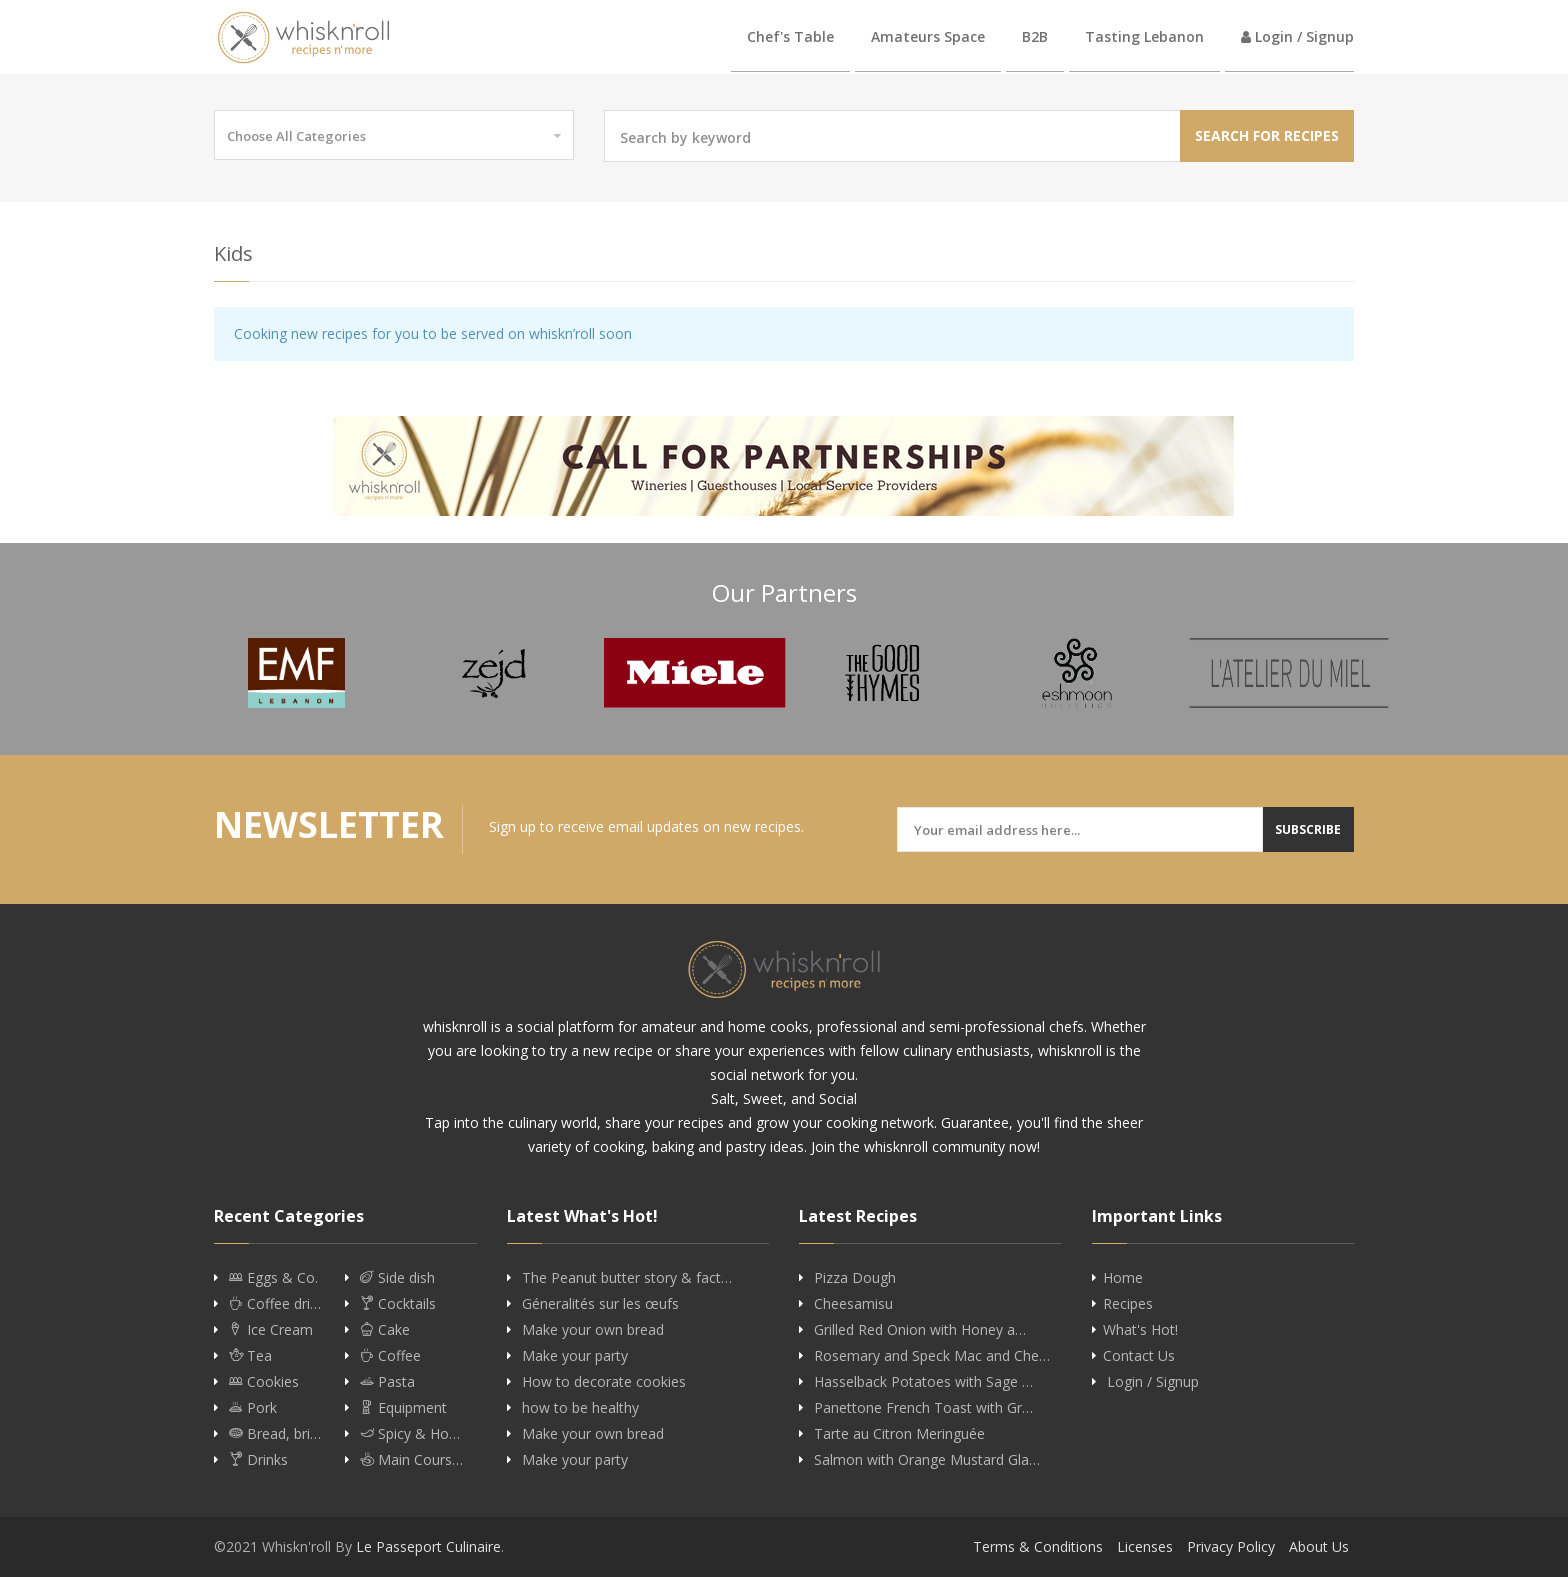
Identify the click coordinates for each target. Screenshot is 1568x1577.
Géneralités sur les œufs (600, 1304)
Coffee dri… (275, 1304)
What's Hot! (1140, 1330)
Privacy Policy (1231, 1546)
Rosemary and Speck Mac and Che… (932, 1356)
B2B (1035, 36)
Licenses (1145, 1546)
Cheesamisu (853, 1304)
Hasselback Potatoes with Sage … (923, 1382)
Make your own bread (593, 1330)
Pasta (387, 1382)
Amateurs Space (928, 36)
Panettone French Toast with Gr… (923, 1408)
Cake (385, 1330)
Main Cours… (411, 1460)
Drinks (258, 1460)
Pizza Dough (855, 1278)
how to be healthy (580, 1408)
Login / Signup (1297, 36)
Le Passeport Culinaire (428, 1546)
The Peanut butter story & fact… (627, 1278)
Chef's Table (790, 36)
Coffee (390, 1356)
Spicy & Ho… (410, 1434)
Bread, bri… (275, 1434)
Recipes (1128, 1304)
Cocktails (398, 1304)
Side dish (397, 1278)
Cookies (264, 1382)
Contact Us (1139, 1356)
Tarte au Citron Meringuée (899, 1434)
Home (1123, 1278)
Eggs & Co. (273, 1278)
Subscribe (1308, 829)
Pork (253, 1408)
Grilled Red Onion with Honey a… (920, 1330)
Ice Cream (271, 1330)
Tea (250, 1356)
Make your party (575, 1356)
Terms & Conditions (1038, 1546)
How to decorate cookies (604, 1382)
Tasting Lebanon (1144, 36)
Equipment (403, 1408)
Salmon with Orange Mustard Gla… (927, 1460)
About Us (1319, 1546)
